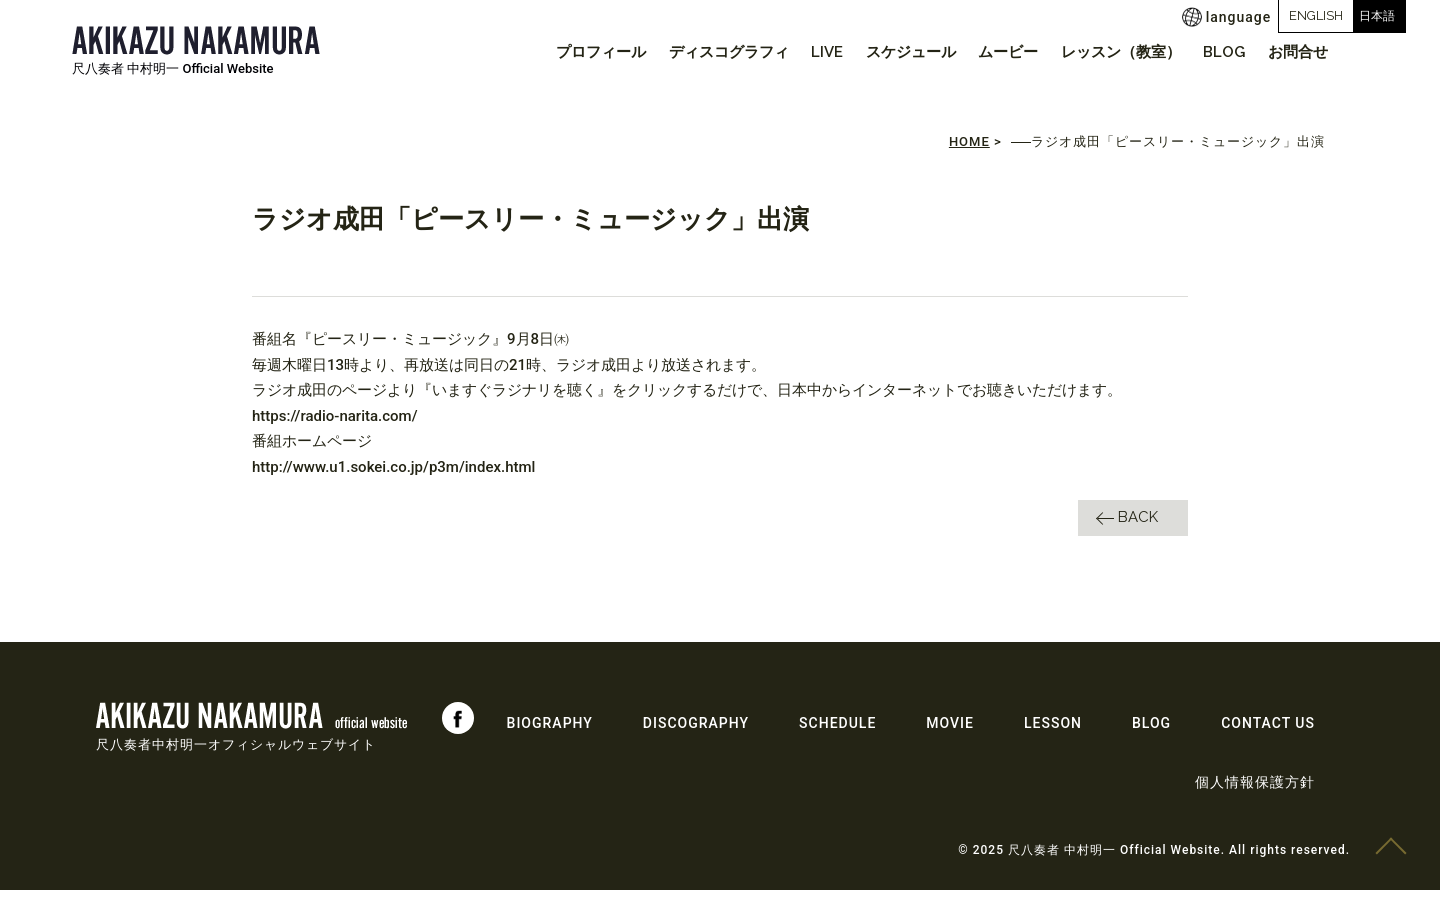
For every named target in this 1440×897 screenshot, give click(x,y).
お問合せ (1295, 52)
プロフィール (554, 52)
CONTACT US (1268, 730)
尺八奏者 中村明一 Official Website (173, 68)
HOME (969, 149)
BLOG (1215, 52)
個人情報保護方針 (1255, 789)
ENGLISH (1231, 15)
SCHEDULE (837, 730)
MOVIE (950, 730)
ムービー (986, 52)
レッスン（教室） (1105, 52)
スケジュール (883, 52)
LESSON (1053, 730)
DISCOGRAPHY (696, 730)
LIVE (793, 52)
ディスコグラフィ (688, 52)
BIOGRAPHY (550, 730)
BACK (1138, 524)
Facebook (458, 725)
